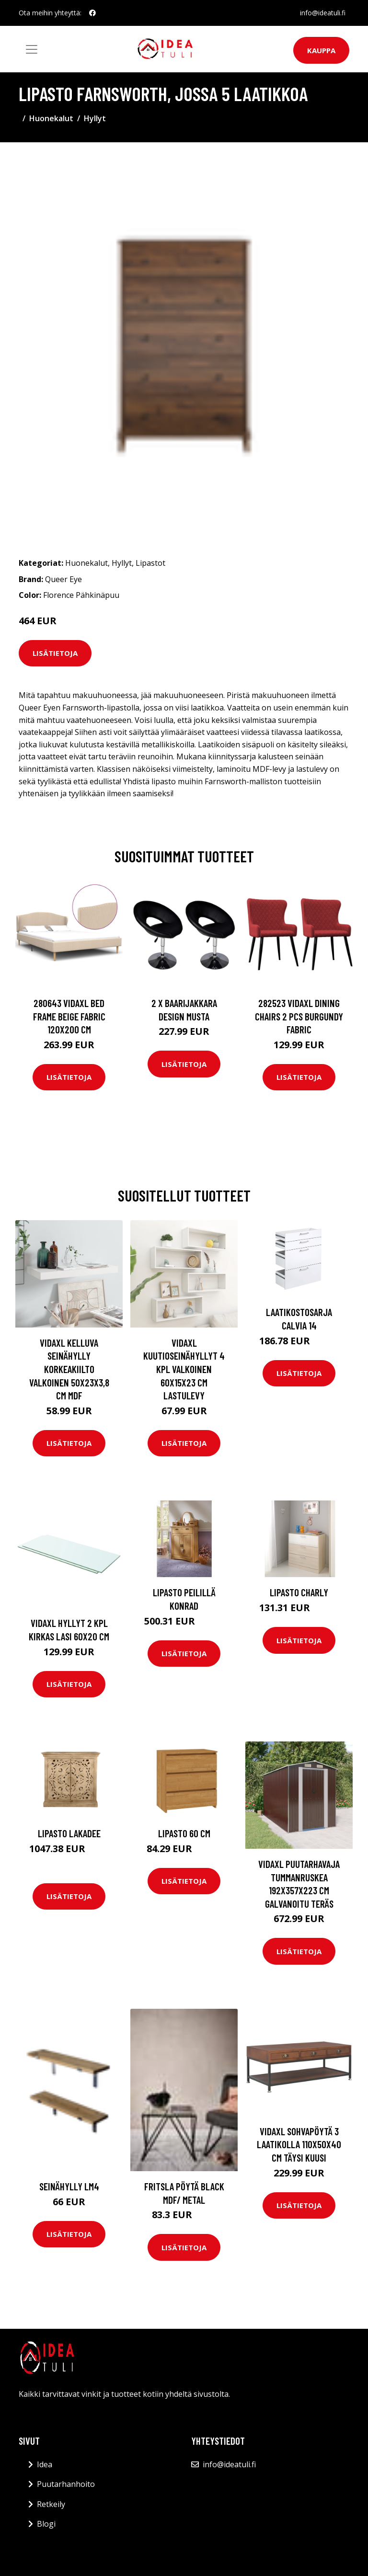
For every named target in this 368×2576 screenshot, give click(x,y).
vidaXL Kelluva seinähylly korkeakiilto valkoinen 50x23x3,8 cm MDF (69, 1369)
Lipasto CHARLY (299, 1592)
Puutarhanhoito (66, 2484)
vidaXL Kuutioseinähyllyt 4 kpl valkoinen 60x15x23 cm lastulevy (184, 1369)
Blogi (46, 2524)
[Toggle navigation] (32, 49)
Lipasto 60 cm (184, 1833)
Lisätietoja (55, 653)
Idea (44, 2464)
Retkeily (51, 2504)
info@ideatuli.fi (322, 12)
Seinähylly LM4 (69, 2186)
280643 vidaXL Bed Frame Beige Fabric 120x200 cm (69, 1016)
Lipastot (150, 563)
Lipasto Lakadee (69, 1833)
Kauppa (321, 50)
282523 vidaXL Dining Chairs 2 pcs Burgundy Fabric (299, 1016)
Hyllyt (95, 118)
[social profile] (92, 13)
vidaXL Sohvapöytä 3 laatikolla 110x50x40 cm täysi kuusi (299, 2144)
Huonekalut (51, 118)
